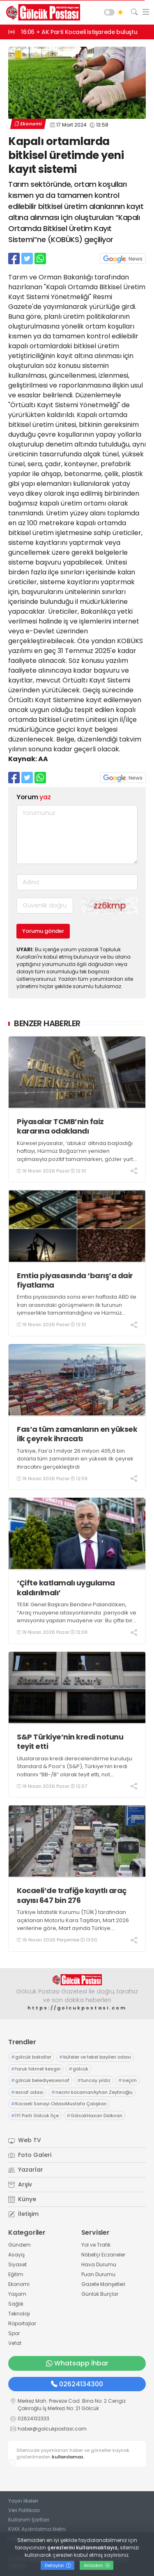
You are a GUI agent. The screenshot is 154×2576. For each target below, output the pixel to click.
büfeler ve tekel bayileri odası (95, 2057)
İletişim (23, 2214)
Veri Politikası (24, 2510)
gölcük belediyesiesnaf (40, 2080)
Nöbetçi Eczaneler (103, 2254)
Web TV (24, 2140)
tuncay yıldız (93, 2080)
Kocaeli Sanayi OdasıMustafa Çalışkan (59, 2103)
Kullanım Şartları (28, 2519)
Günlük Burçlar (99, 2293)
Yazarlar (25, 2170)
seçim (127, 2080)
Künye (22, 2199)
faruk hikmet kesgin (36, 2069)
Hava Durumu (98, 2264)
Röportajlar (22, 2323)
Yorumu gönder (43, 931)
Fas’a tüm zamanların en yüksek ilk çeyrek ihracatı (77, 1434)
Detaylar (58, 2565)
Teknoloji (19, 2313)
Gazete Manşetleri (103, 2284)
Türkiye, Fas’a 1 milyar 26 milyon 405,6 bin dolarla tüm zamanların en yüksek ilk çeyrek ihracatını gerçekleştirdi (75, 1459)
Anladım (97, 2565)
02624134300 (77, 2384)
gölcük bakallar (31, 2057)
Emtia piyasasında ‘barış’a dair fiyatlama (75, 1280)
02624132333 (33, 2418)
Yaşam (17, 2293)
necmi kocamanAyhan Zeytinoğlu (92, 2092)
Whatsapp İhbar (77, 2363)
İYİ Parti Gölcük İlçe (35, 2115)
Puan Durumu (98, 2274)
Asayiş (16, 2254)
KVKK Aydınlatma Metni (37, 2529)
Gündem (19, 2244)
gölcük (78, 2069)
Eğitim (15, 2274)
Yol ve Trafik (95, 2244)
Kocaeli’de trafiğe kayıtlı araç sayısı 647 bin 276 (72, 1895)
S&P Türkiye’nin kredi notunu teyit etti (70, 1741)
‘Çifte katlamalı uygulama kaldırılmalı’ (66, 1587)
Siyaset (17, 2264)
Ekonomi (28, 123)
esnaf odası (27, 2092)
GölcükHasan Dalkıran (94, 2115)
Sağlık (15, 2303)
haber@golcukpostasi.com (52, 2428)
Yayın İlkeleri (23, 2500)
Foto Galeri (29, 2155)
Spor (14, 2333)
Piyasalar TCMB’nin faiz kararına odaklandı (60, 1126)
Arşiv (20, 2184)
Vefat (14, 2343)
